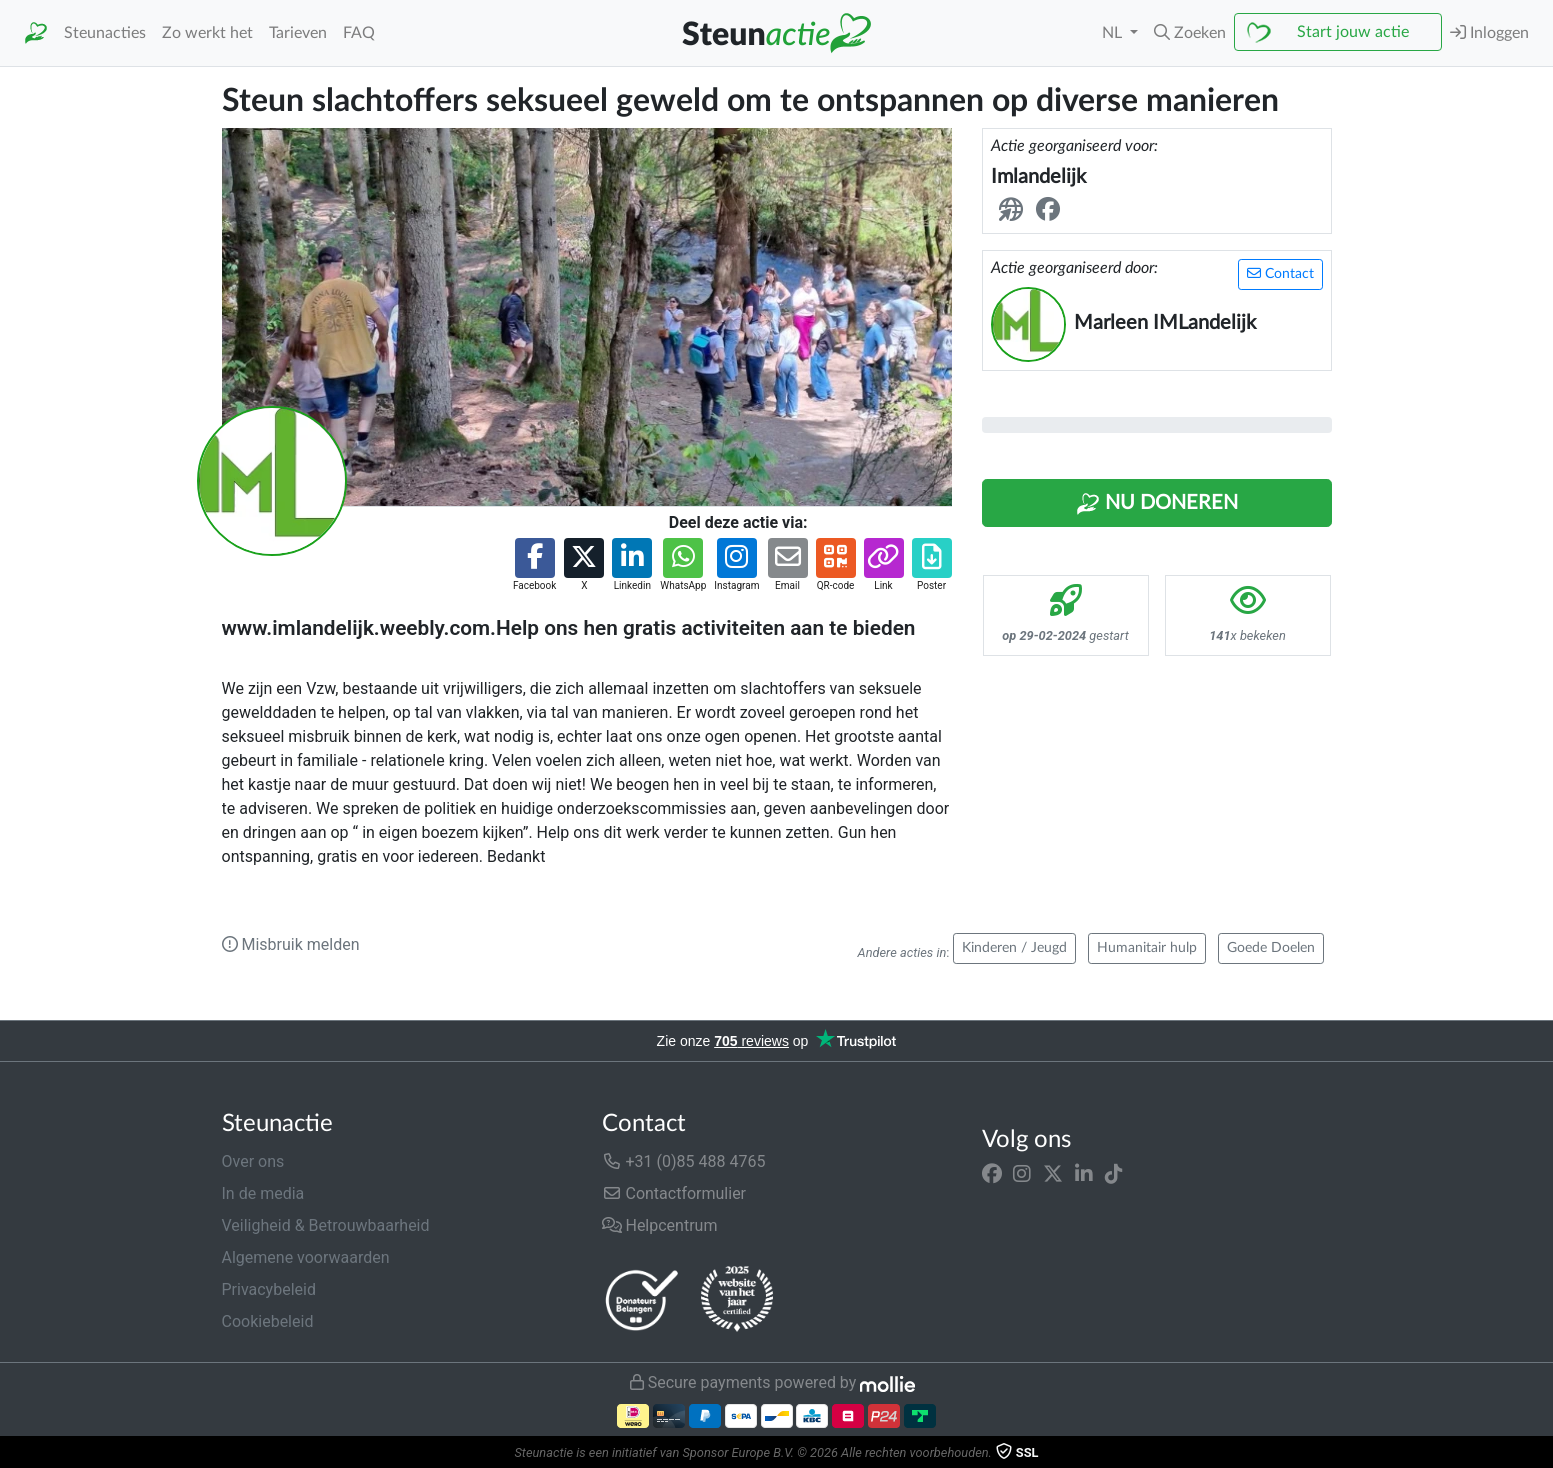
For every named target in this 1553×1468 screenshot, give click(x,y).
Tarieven (298, 33)
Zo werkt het (207, 33)
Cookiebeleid (268, 1321)
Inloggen (1489, 32)
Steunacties (105, 33)
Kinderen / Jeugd (1014, 948)
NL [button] (1114, 33)
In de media (263, 1193)
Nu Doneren (1157, 504)
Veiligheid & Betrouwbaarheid (326, 1225)
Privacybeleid (269, 1289)
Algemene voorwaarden (306, 1257)
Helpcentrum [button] (660, 1225)
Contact (1280, 273)
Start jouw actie (1353, 32)
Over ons (253, 1161)
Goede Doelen (1271, 948)
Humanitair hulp (1147, 948)
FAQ (359, 33)
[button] (1190, 33)
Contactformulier (674, 1193)
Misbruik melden (291, 944)
